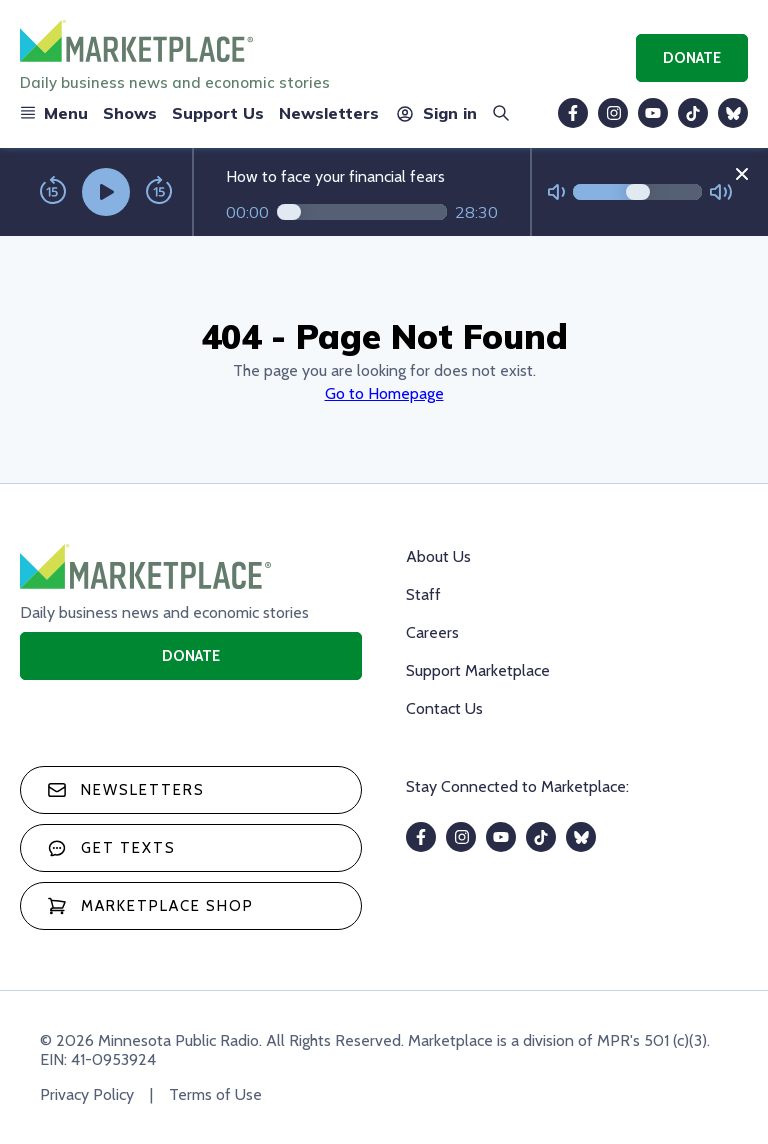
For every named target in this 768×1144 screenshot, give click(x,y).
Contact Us (444, 708)
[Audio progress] (362, 212)
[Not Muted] (556, 192)
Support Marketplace (478, 670)
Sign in (435, 113)
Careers (432, 632)
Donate (692, 58)
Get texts (111, 848)
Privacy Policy (87, 1094)
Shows (130, 113)
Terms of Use (215, 1094)
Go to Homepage (384, 393)
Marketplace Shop (150, 906)
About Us (438, 556)
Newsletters (329, 113)
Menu (54, 113)
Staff (423, 594)
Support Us (218, 113)
